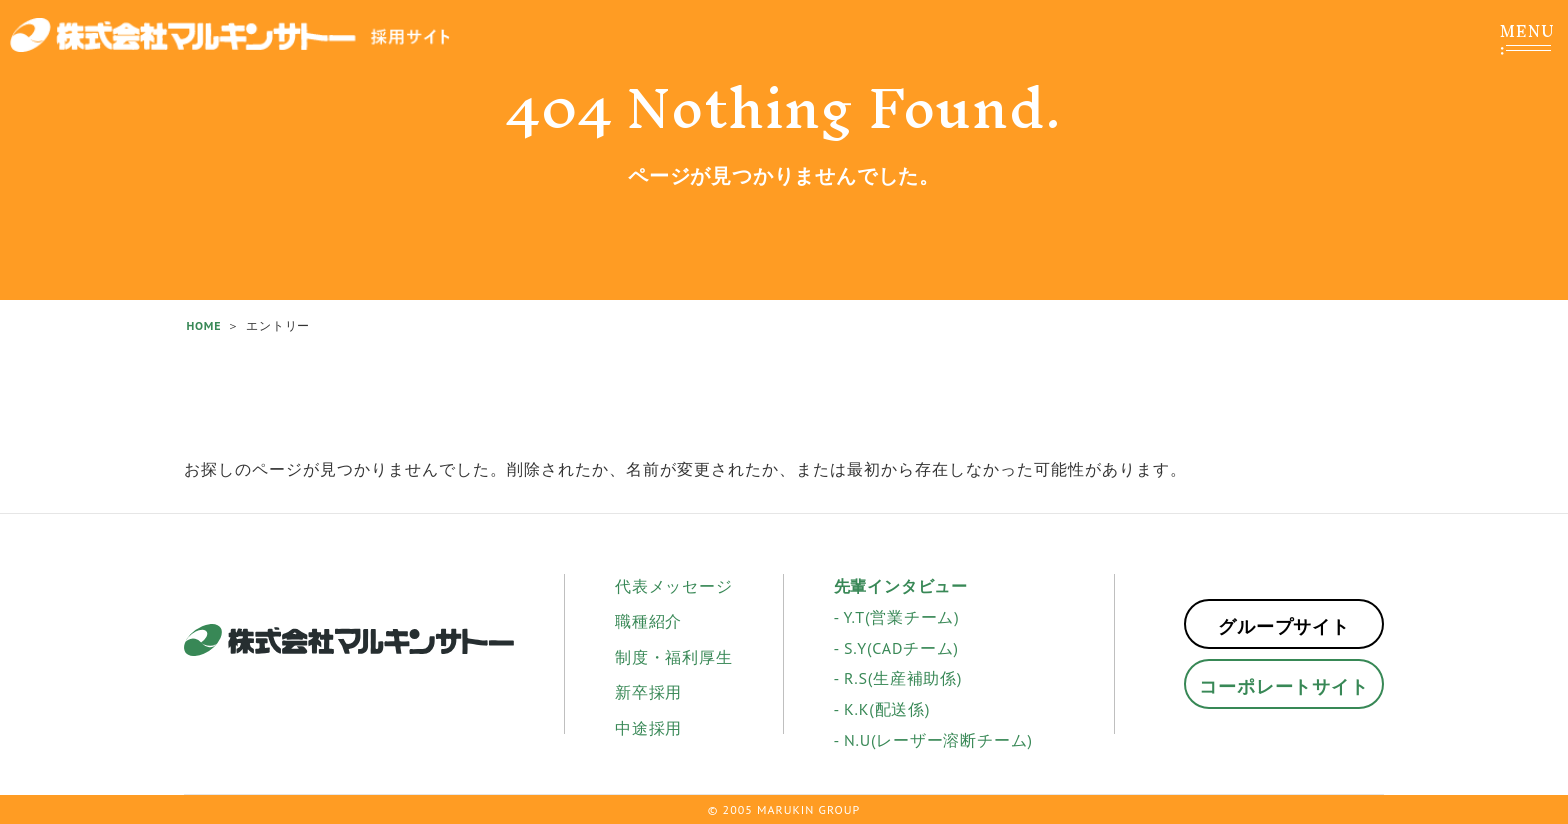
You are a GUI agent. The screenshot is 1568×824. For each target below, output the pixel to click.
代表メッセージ (674, 586)
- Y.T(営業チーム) (897, 617)
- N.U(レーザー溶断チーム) (933, 740)
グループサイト (1284, 626)
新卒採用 (648, 692)
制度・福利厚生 (674, 657)
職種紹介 (648, 621)
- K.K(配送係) (882, 709)
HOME (203, 325)
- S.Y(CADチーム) (896, 648)
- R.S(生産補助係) (898, 678)
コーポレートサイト (1283, 686)
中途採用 (648, 728)
